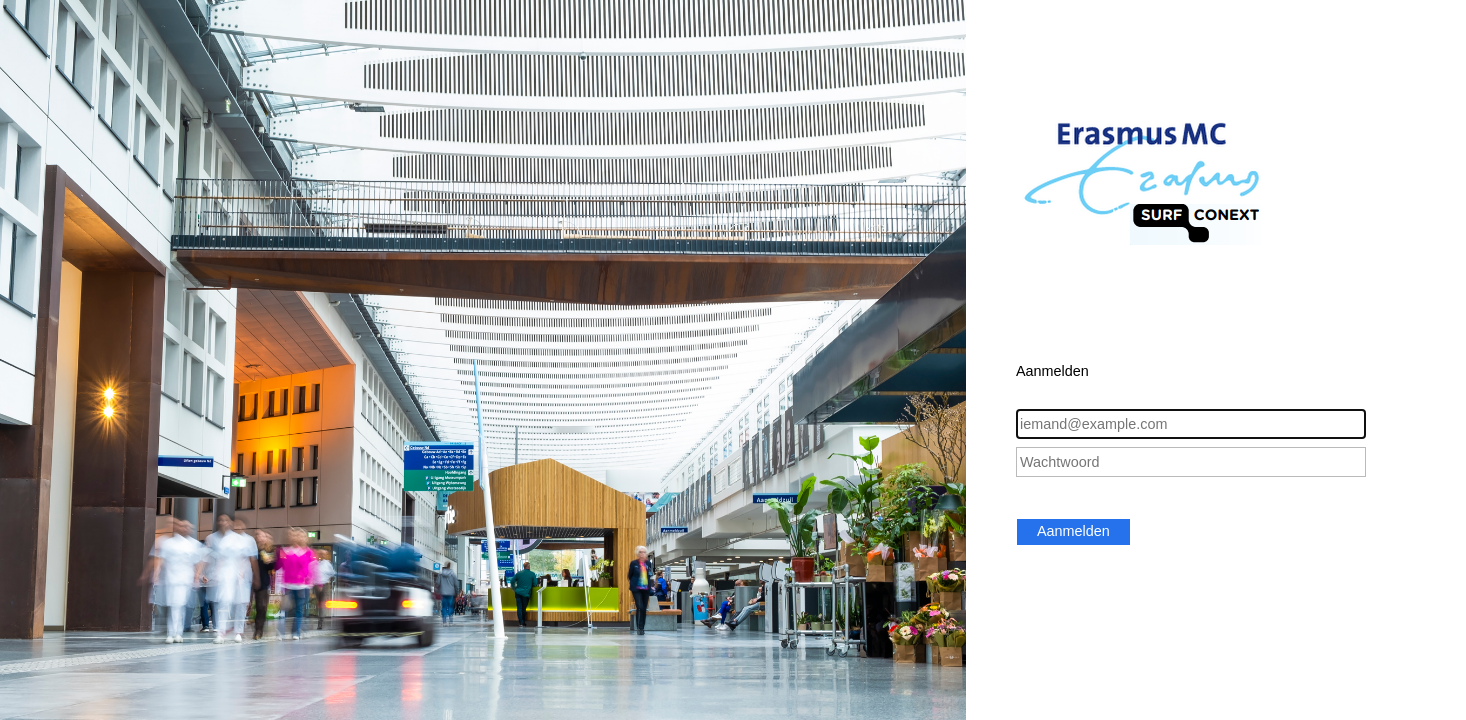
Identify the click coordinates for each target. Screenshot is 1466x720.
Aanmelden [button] (1073, 531)
